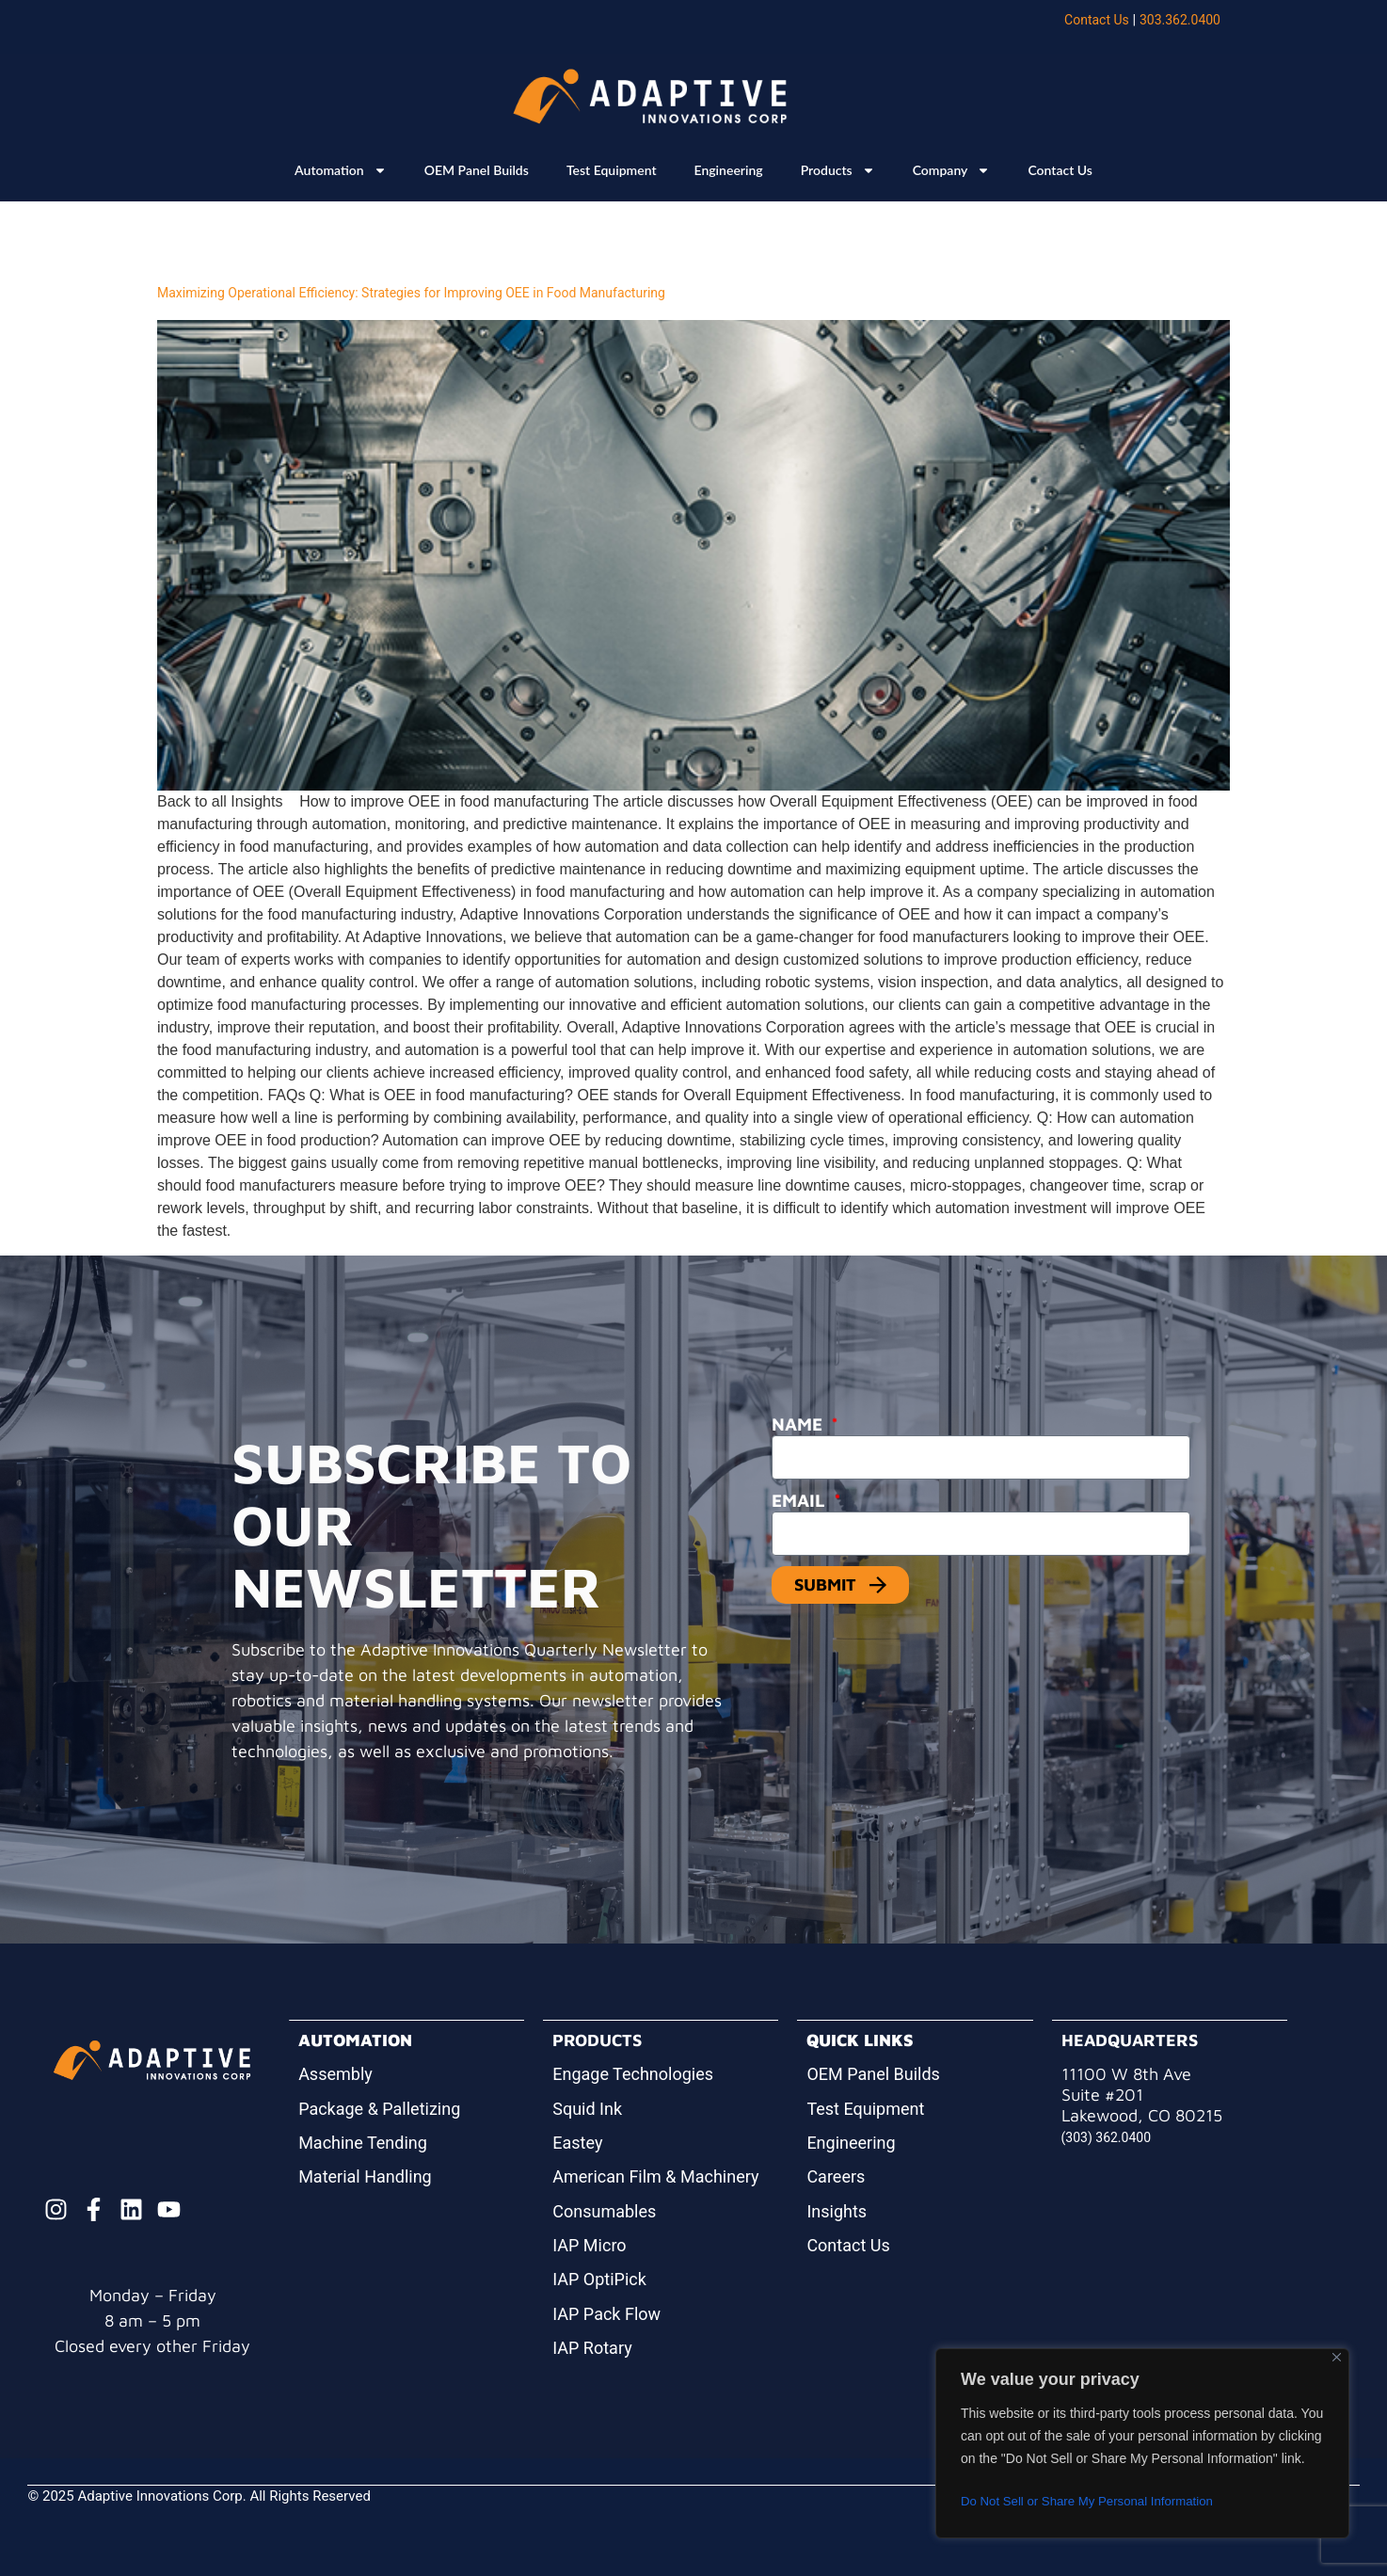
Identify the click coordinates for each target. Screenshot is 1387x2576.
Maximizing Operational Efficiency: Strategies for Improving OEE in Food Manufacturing (411, 292)
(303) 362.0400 (1106, 2137)
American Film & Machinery (655, 2176)
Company (952, 170)
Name (799, 1424)
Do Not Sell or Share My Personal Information (1094, 2501)
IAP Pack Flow (606, 2314)
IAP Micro (589, 2245)
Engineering (728, 170)
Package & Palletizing (379, 2109)
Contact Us (1096, 19)
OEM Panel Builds (476, 170)
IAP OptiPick (599, 2279)
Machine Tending (362, 2142)
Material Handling (365, 2176)
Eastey (577, 2142)
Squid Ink (587, 2109)
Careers (835, 2176)
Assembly (335, 2074)
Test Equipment (611, 170)
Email (801, 1500)
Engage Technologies (632, 2074)
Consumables (604, 2211)
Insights (836, 2211)
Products (838, 170)
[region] (1142, 2443)
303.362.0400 (1180, 19)
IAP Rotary (591, 2348)
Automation (341, 170)
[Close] (1336, 2357)
